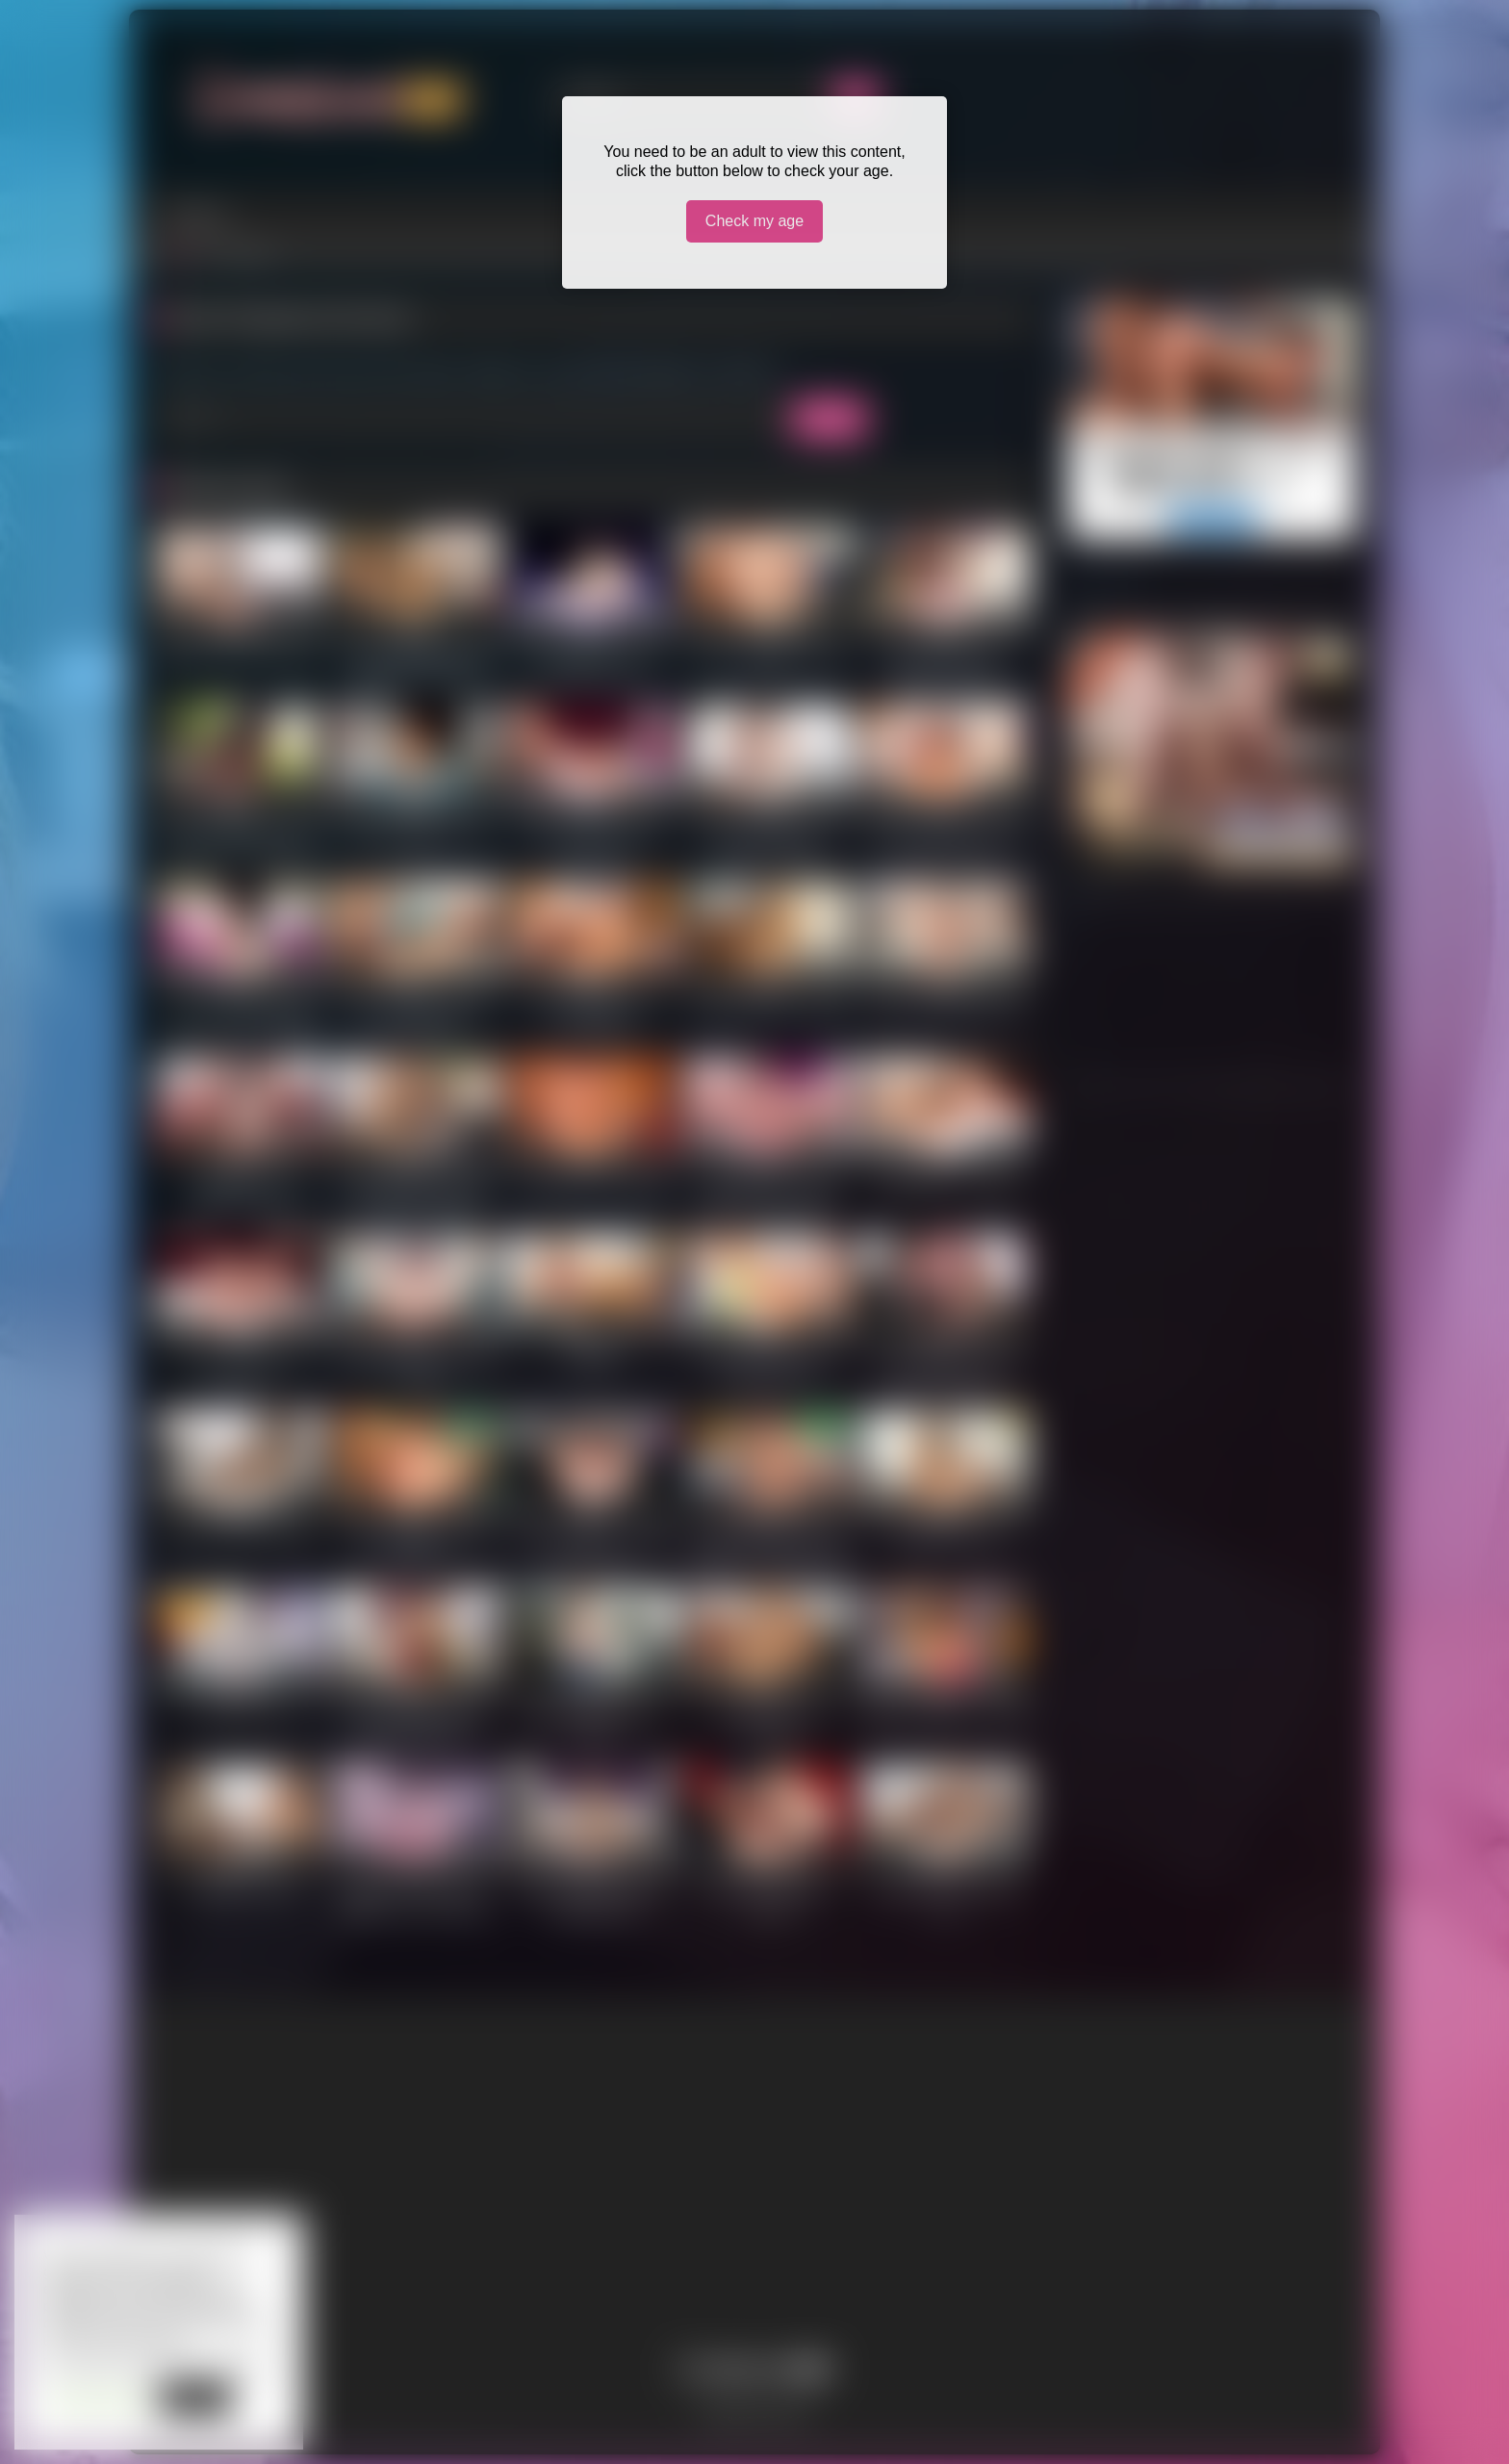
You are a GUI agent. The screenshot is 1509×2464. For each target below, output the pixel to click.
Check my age (754, 221)
